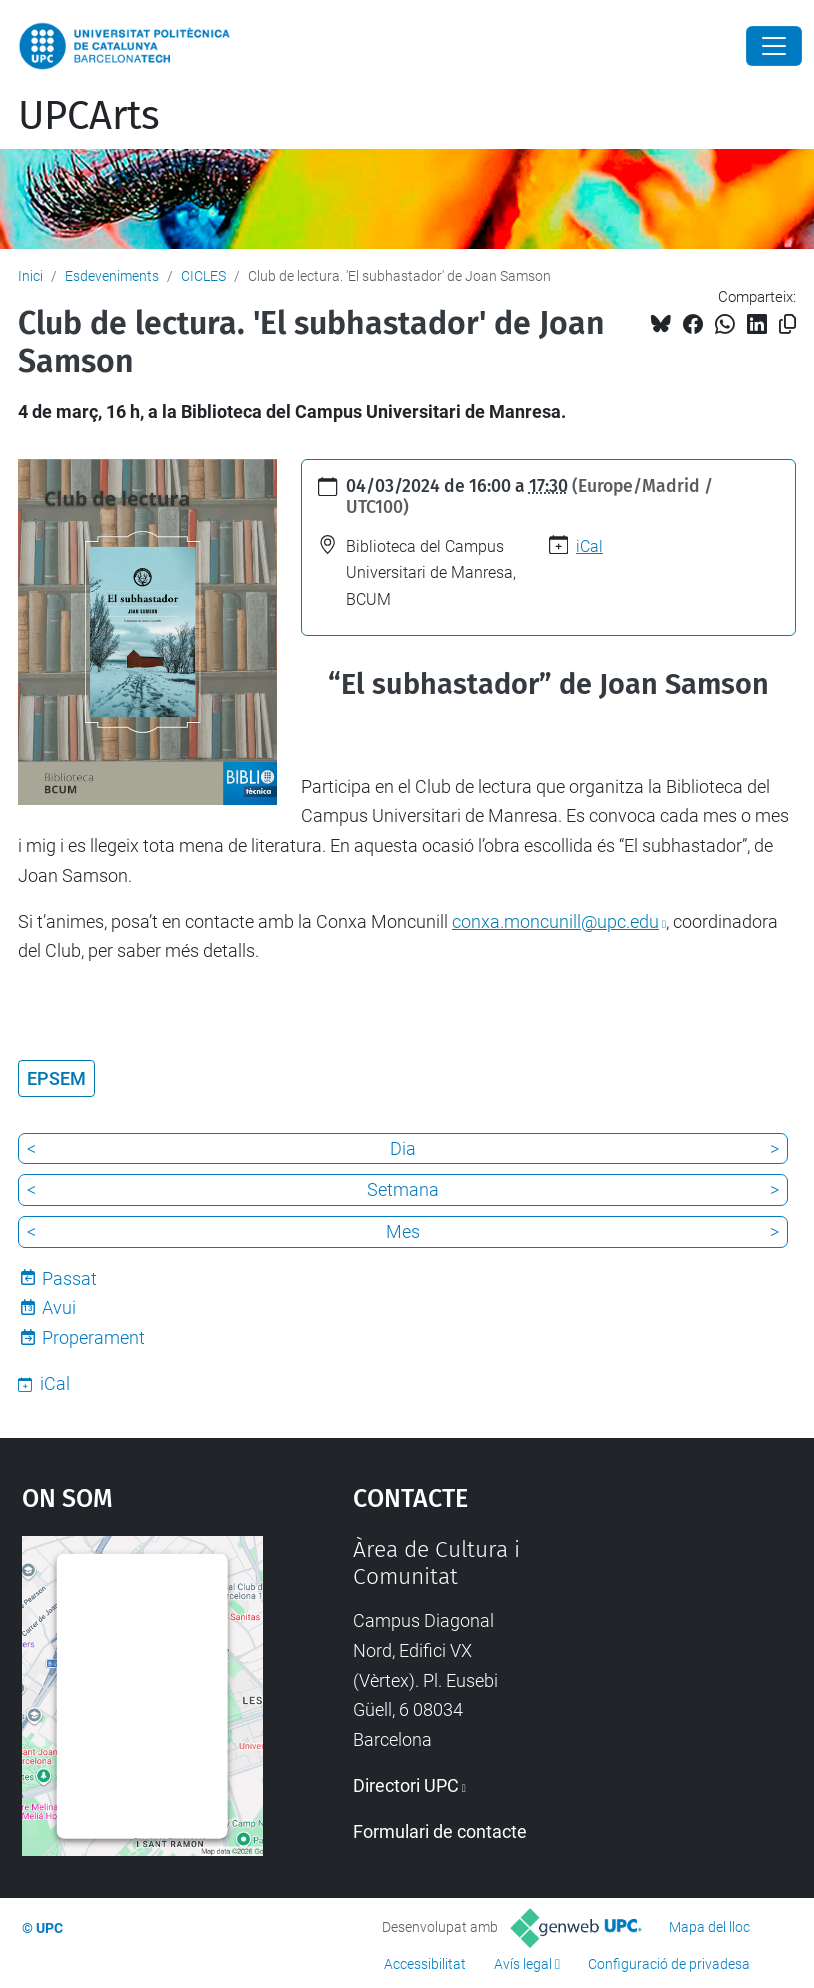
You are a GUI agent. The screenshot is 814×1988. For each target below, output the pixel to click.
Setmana (403, 1189)
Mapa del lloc (709, 1927)
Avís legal (523, 1964)
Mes (403, 1231)
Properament (93, 1337)
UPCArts (89, 116)
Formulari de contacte (440, 1831)
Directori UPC (406, 1785)
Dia (403, 1148)
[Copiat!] (787, 324)
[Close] (774, 46)
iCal (589, 546)
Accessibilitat (425, 1964)
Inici (30, 276)
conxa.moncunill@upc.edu (555, 921)
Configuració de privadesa (669, 1964)
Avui (59, 1307)
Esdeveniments (112, 276)
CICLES (203, 276)
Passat (69, 1278)
